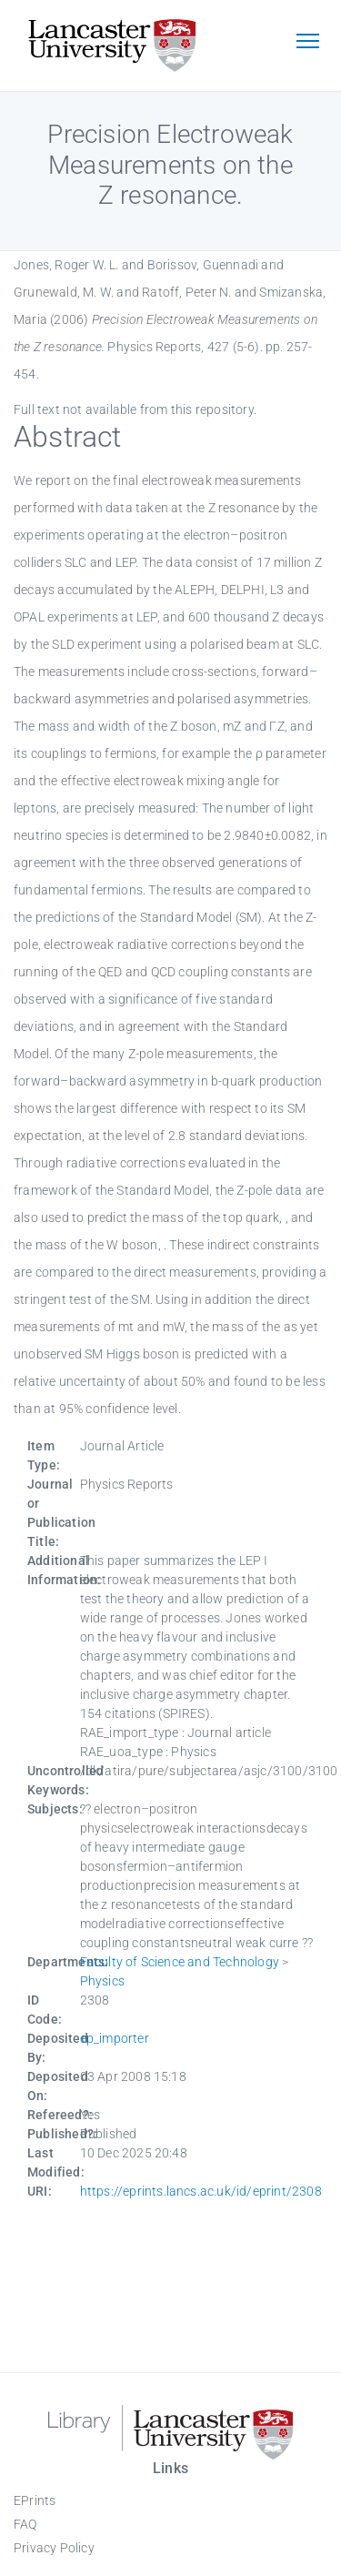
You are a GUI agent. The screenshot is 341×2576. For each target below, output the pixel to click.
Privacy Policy (54, 2548)
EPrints (34, 2500)
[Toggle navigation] (307, 43)
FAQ (25, 2524)
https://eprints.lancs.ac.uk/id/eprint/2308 (201, 2191)
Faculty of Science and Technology (180, 1962)
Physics (102, 1981)
